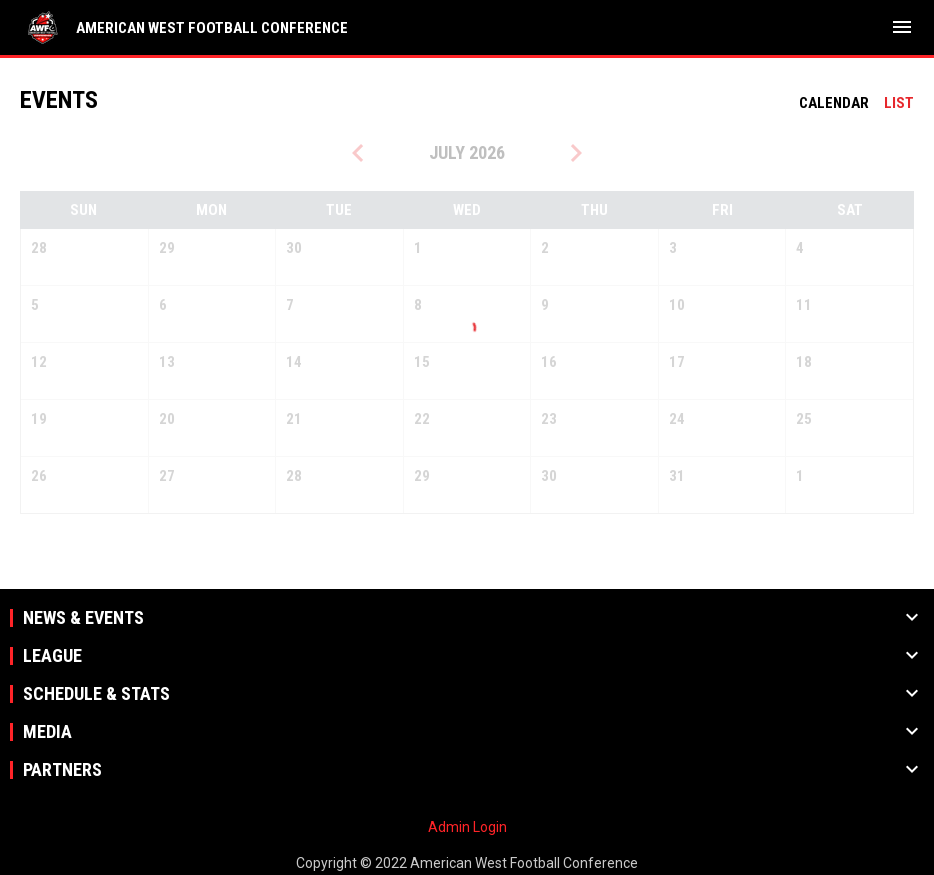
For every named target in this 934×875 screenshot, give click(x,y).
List (899, 103)
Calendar (834, 103)
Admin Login (467, 827)
